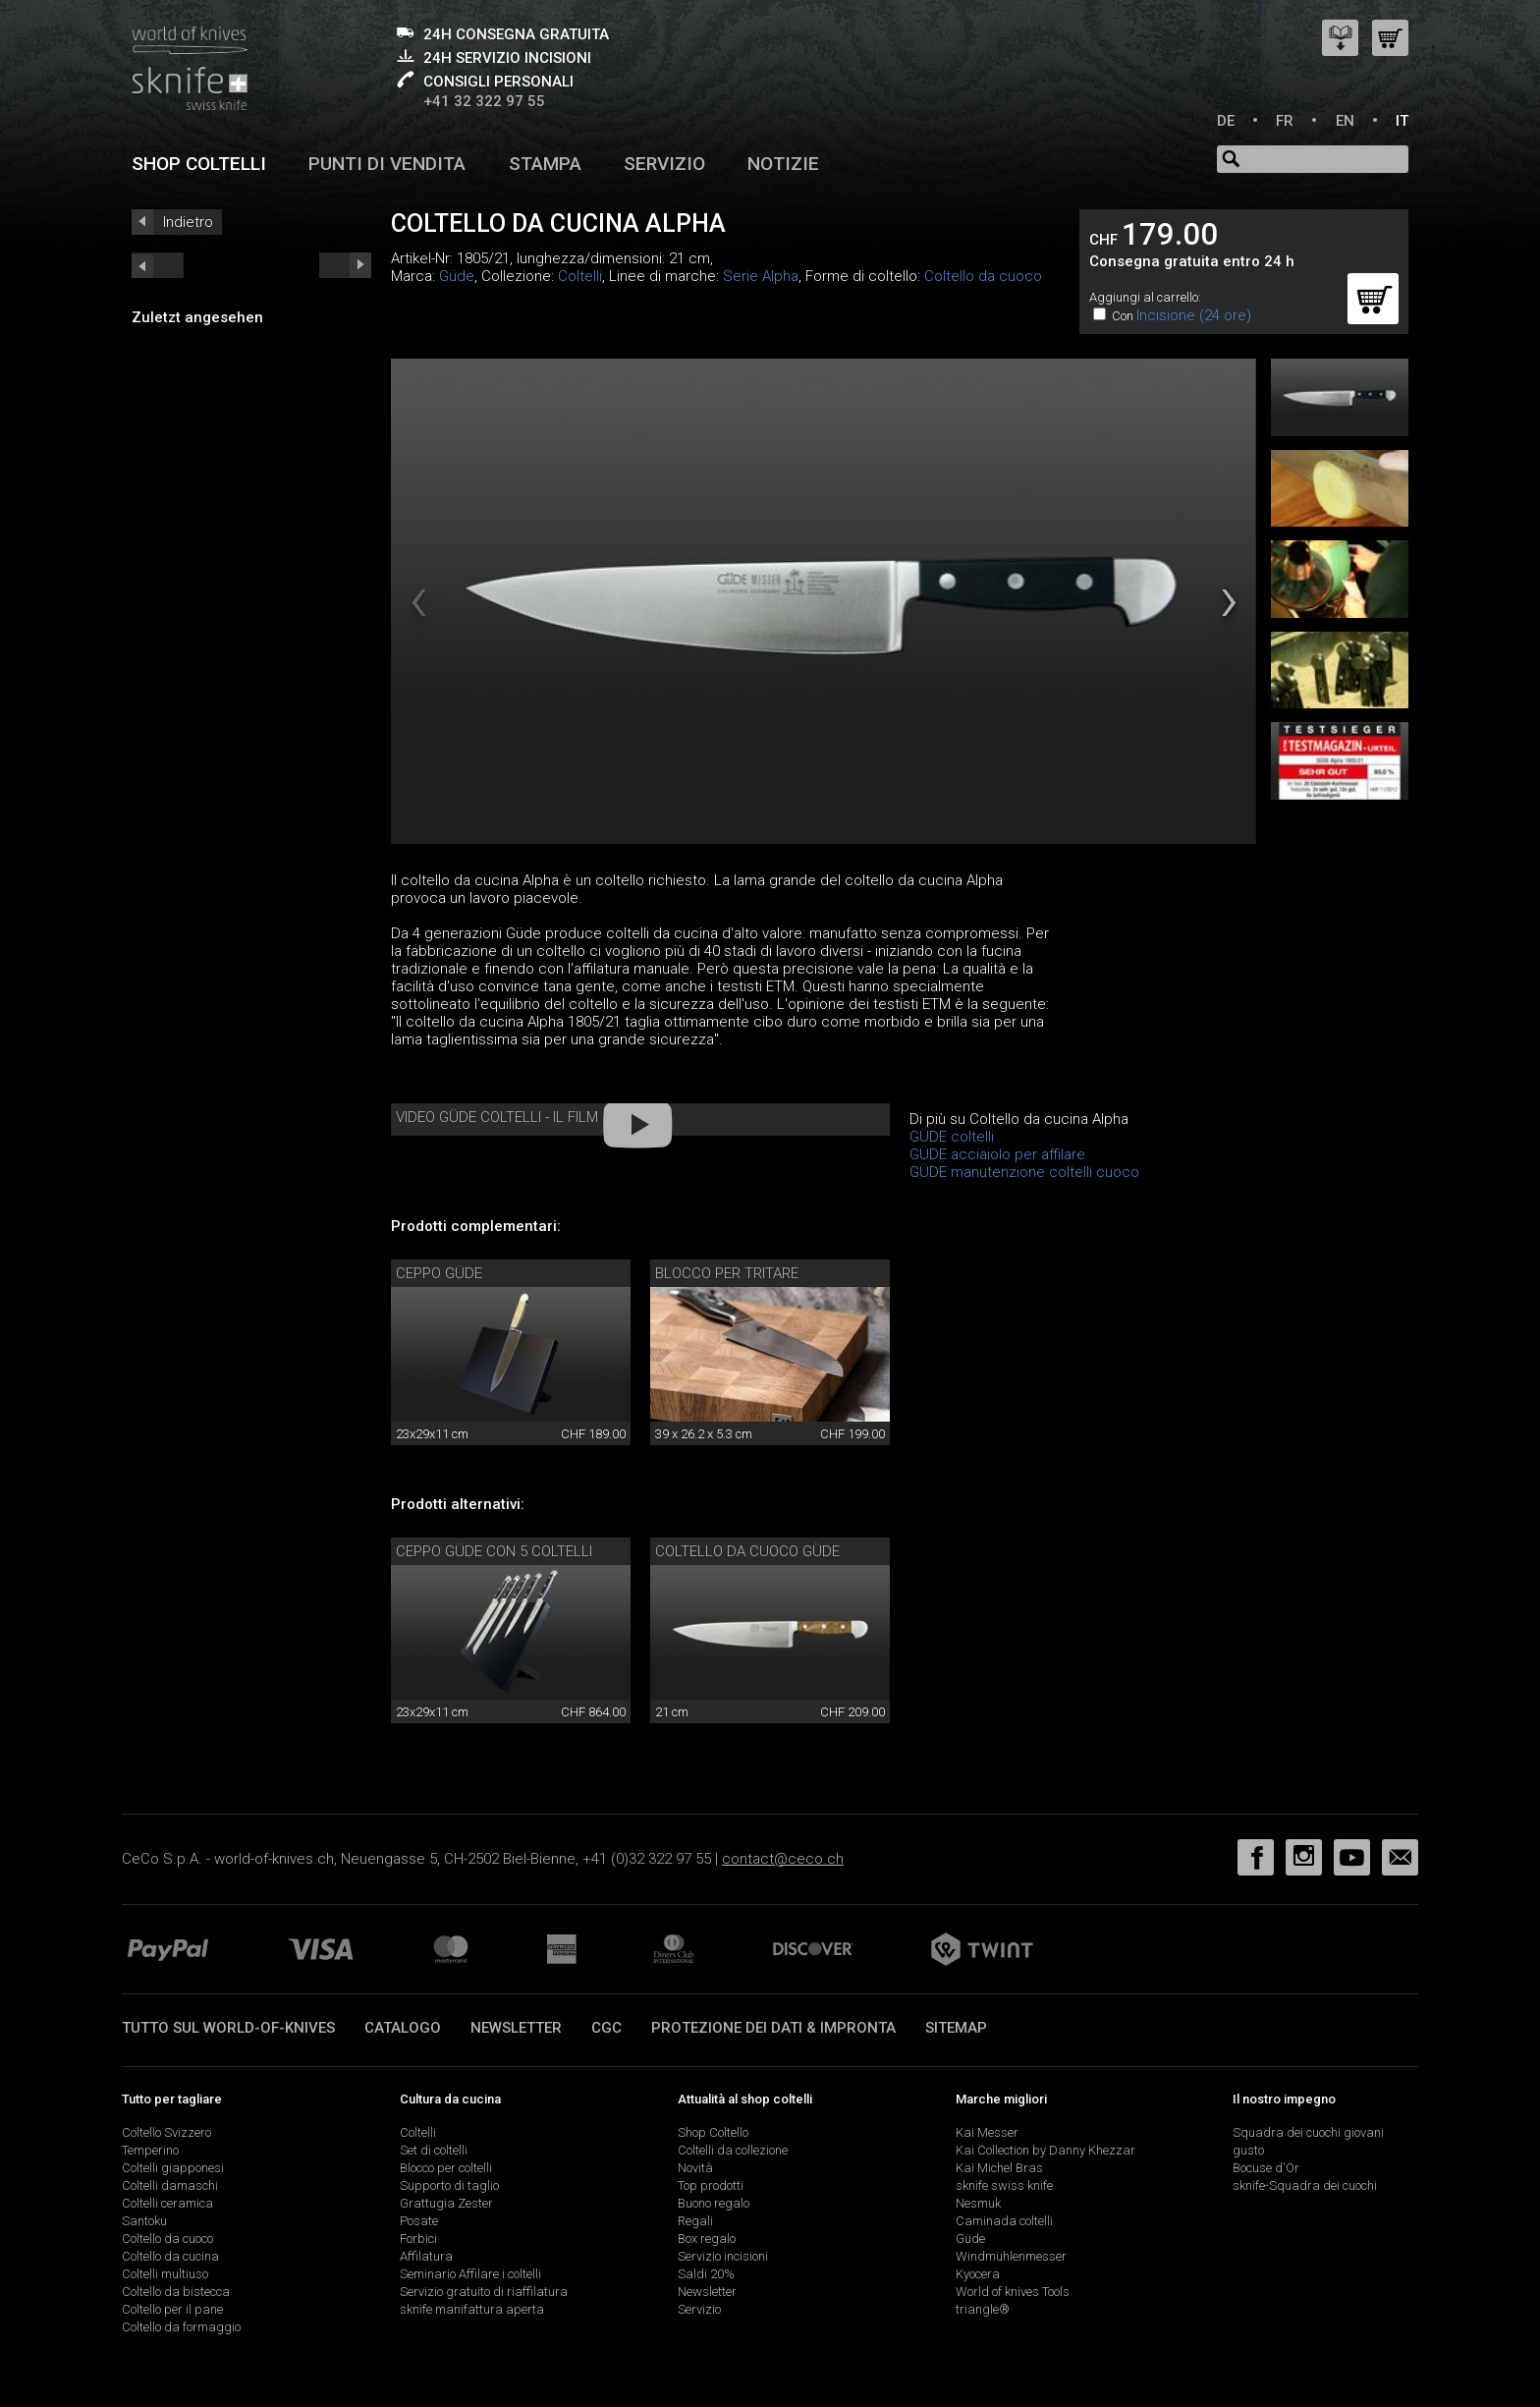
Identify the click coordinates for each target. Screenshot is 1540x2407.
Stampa (545, 163)
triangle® (983, 2309)
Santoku (144, 2220)
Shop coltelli (199, 163)
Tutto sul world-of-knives (228, 2028)
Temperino (150, 2150)
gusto (1248, 2150)
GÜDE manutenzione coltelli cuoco (1024, 1172)
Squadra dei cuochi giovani (1308, 2132)
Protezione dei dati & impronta (773, 2028)
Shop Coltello (713, 2132)
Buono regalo (713, 2203)
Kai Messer (987, 2132)
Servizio (664, 163)
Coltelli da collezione (733, 2150)
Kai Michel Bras (999, 2167)
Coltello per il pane (172, 2309)
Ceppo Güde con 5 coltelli (494, 1551)
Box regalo (707, 2238)
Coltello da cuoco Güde (747, 1551)
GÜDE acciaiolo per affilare (997, 1154)
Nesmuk (978, 2203)
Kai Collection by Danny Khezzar (1045, 2150)
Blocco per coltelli (446, 2167)
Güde (456, 276)
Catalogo (402, 2028)
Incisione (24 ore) (1193, 315)
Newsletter (516, 2028)
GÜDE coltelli (951, 1137)
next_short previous (158, 265)
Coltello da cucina (170, 2256)
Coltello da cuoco (983, 276)
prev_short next (345, 265)
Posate (419, 2220)
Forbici (418, 2238)
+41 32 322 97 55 (484, 101)
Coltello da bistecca (176, 2291)
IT (1402, 121)
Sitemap (956, 2028)
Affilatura (426, 2256)
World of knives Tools (1013, 2291)
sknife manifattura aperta (472, 2309)
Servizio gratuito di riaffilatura (484, 2291)
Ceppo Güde (439, 1273)
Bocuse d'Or (1266, 2167)
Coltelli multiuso (165, 2274)
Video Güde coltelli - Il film (497, 1117)
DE (1226, 121)
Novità (695, 2167)
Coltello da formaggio (181, 2327)
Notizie (783, 163)
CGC (606, 2028)
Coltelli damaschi (170, 2185)
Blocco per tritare (726, 1273)
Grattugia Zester (446, 2203)
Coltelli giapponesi (173, 2167)
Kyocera (978, 2274)
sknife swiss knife (1004, 2185)
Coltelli (580, 276)
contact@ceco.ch (783, 1859)
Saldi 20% (706, 2274)
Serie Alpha (760, 276)
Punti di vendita (387, 163)
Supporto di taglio (449, 2185)
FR (1284, 121)
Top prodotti (710, 2185)
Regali (695, 2220)
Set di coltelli (434, 2150)
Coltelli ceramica (167, 2203)
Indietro (188, 222)
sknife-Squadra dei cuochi (1305, 2185)
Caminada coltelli (1004, 2220)
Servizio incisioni (723, 2256)
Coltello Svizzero (166, 2132)
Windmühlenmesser (1011, 2256)
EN (1345, 121)
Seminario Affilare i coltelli (470, 2274)
